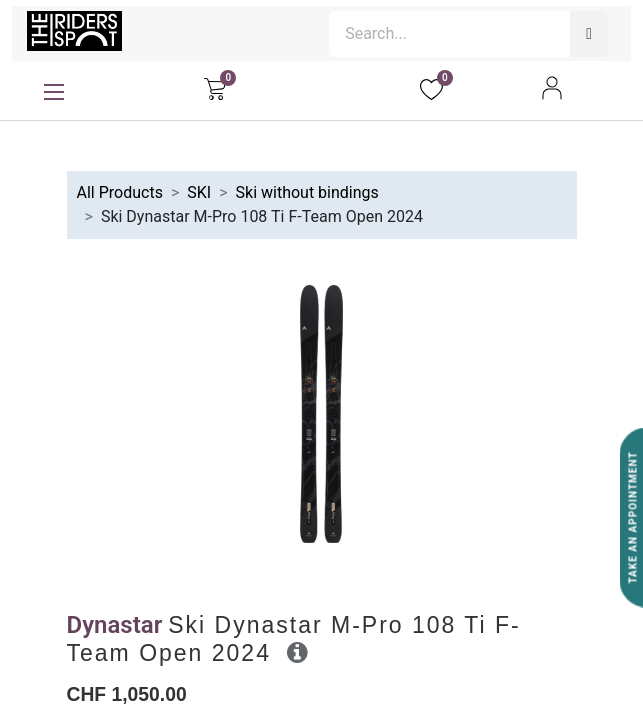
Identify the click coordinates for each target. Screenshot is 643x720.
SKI (199, 192)
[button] (297, 652)
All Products (120, 192)
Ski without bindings (307, 192)
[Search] (589, 34)
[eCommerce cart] (214, 88)
